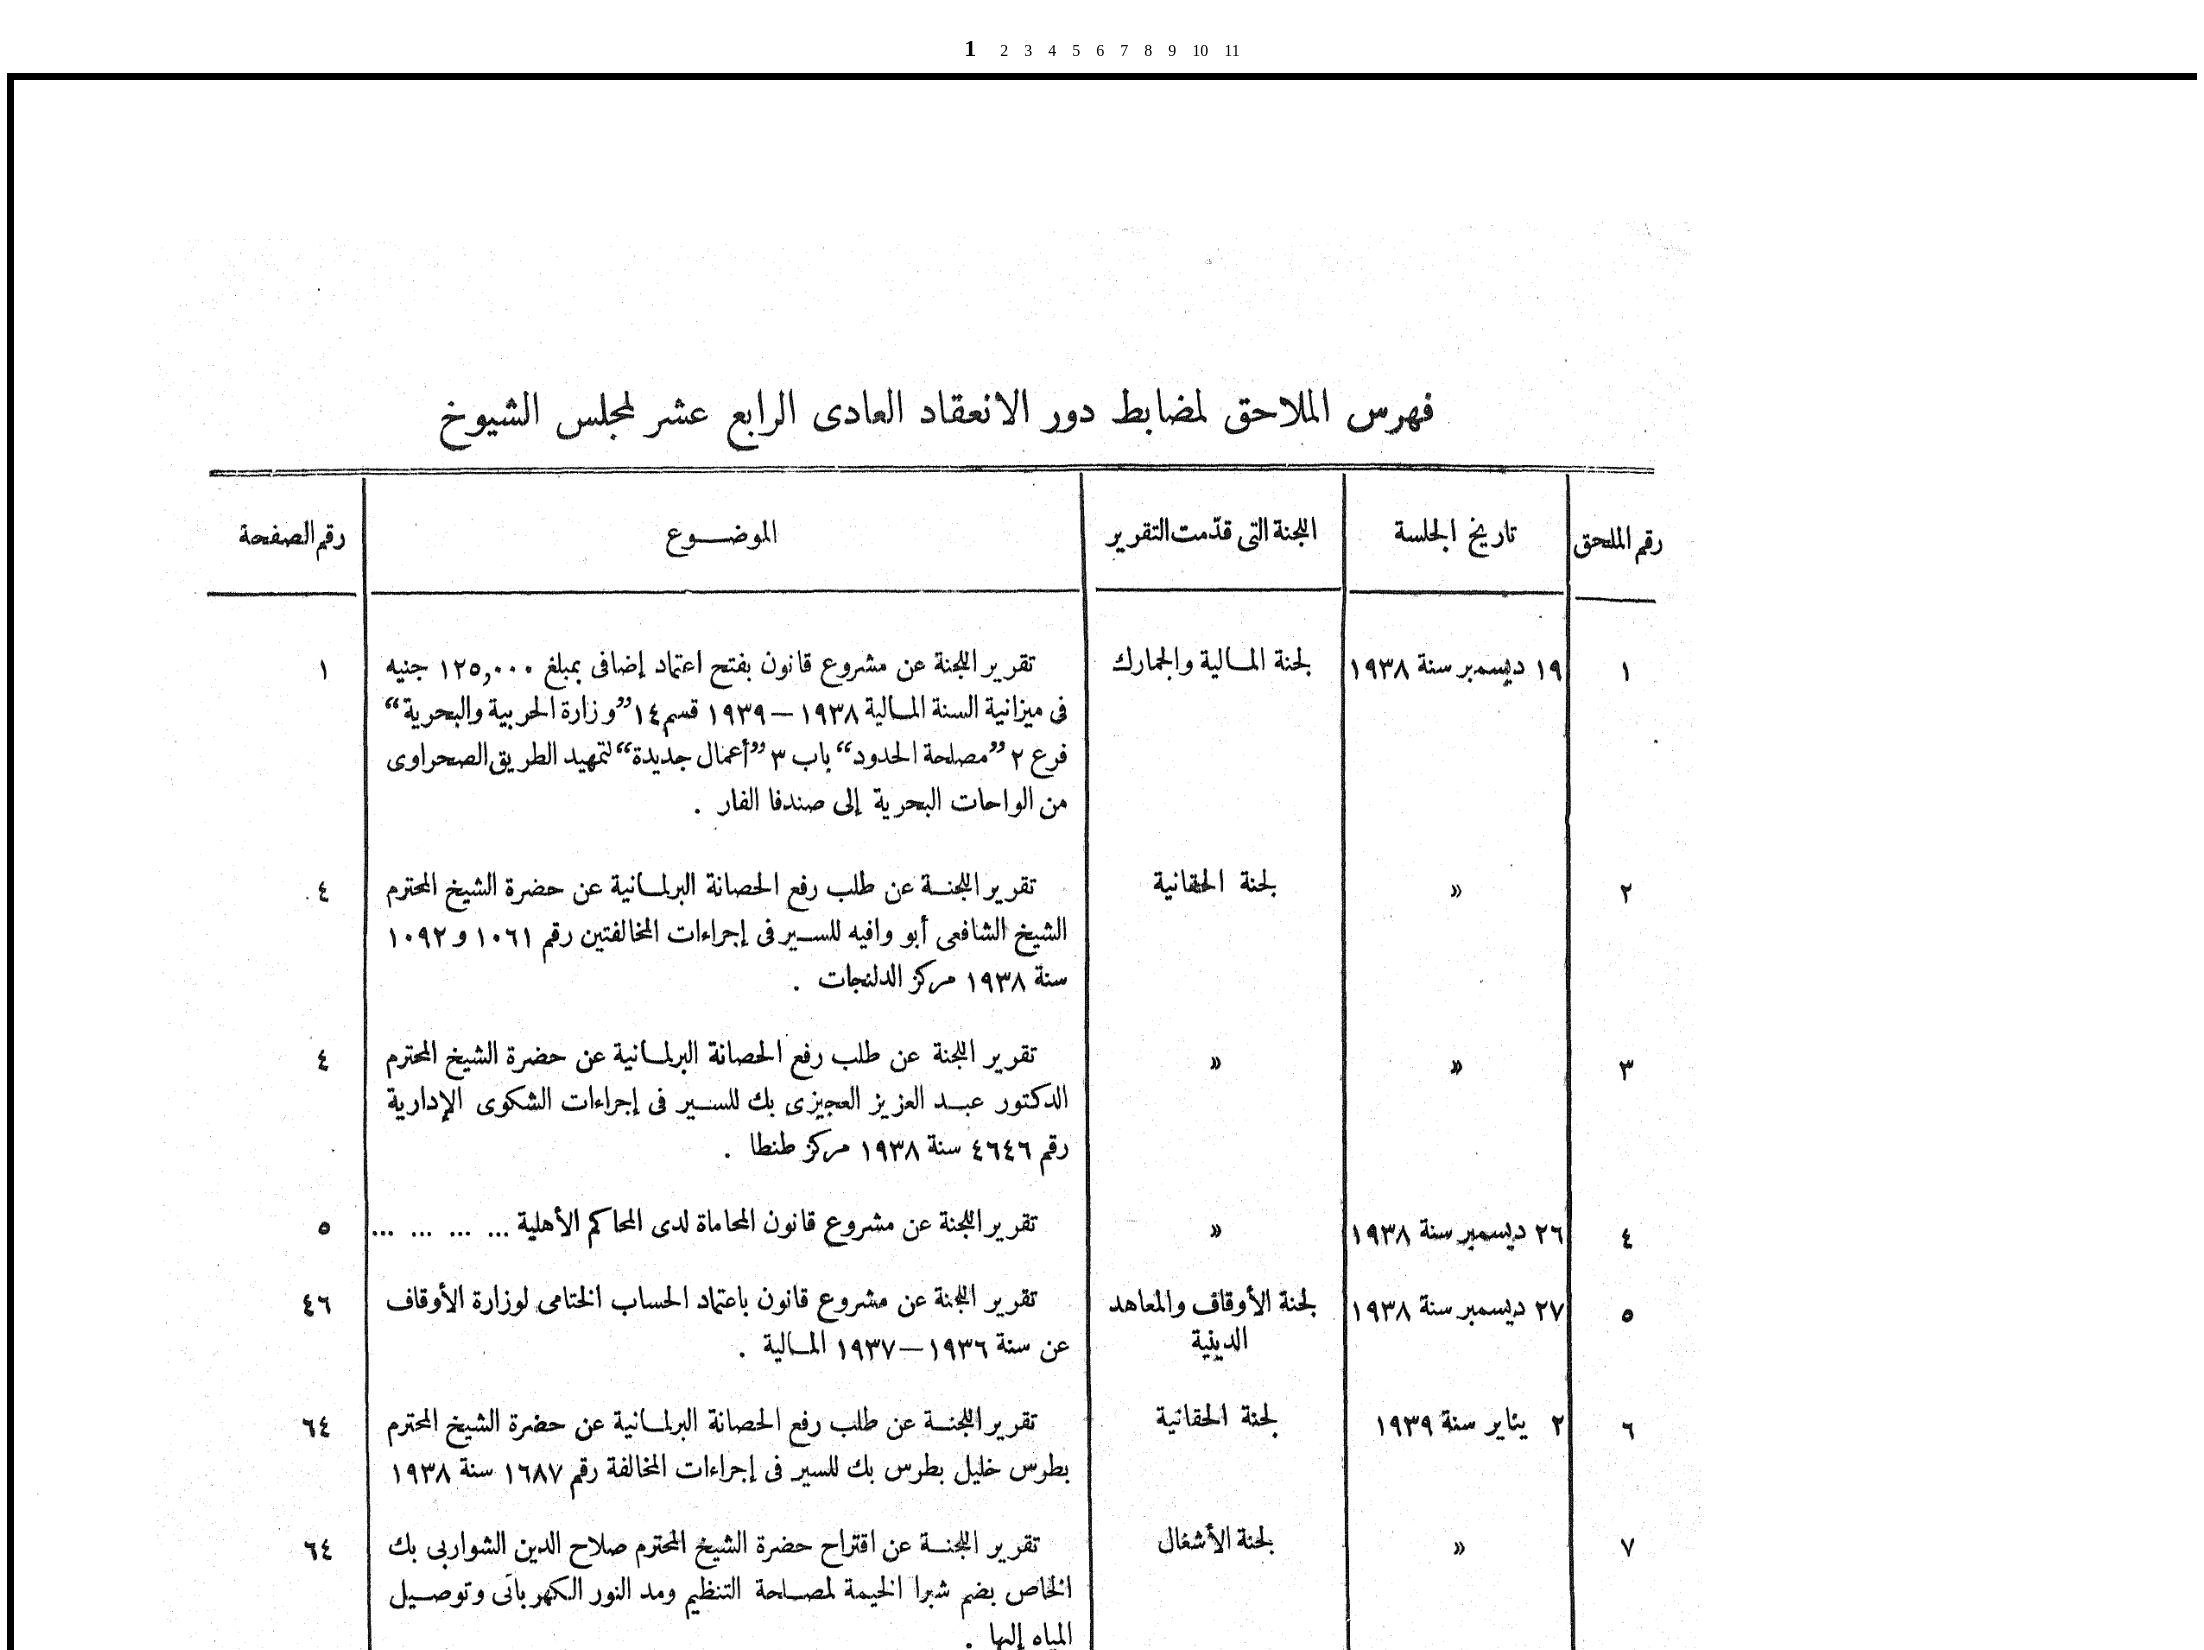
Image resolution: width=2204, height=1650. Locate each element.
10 (1200, 50)
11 (1231, 50)
